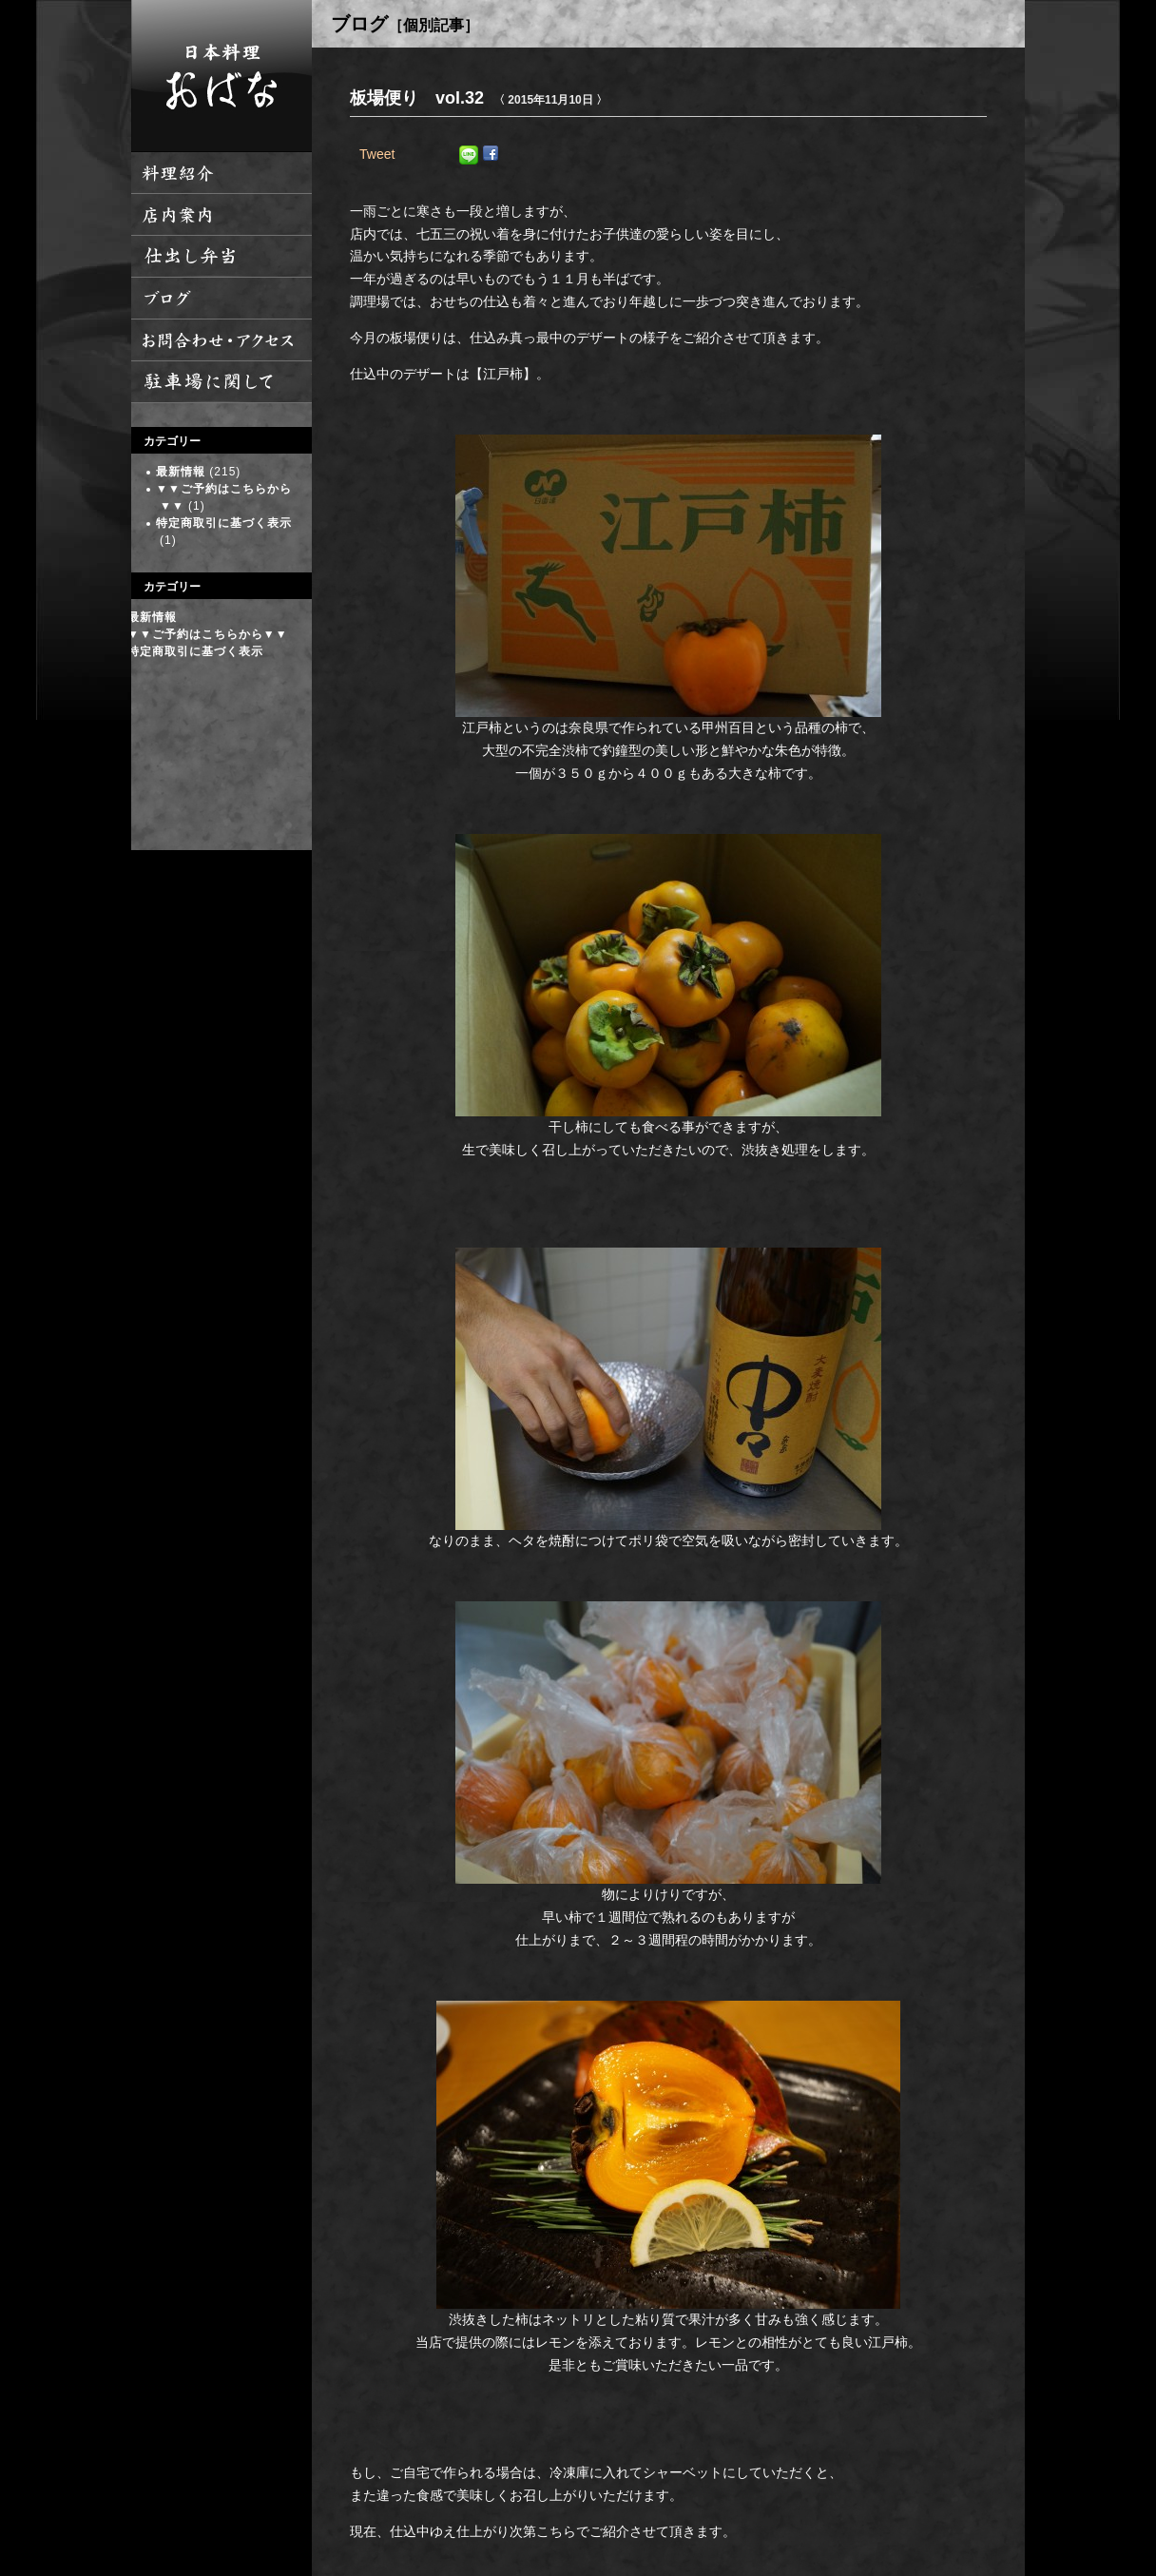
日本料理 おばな (221, 76)
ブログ (221, 299)
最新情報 (180, 471)
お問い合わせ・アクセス (221, 340)
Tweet (377, 154)
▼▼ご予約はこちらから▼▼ (207, 634)
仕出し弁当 (221, 257)
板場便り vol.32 (417, 97)
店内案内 (221, 215)
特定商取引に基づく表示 (224, 523)
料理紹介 (221, 173)
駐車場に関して (221, 382)
